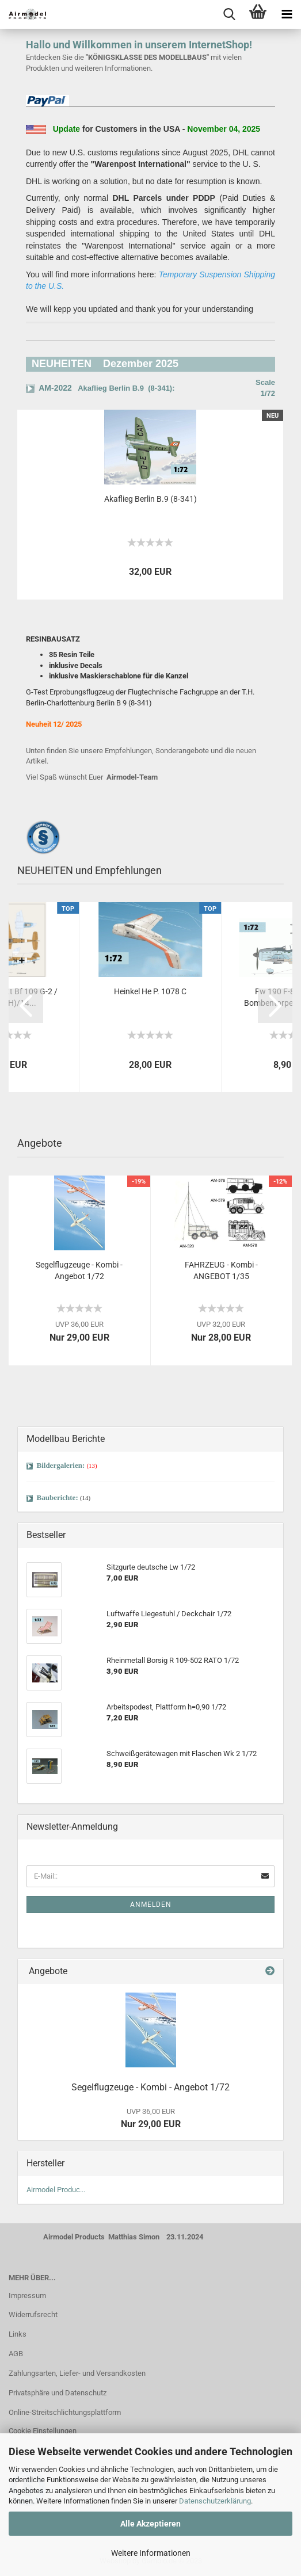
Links (17, 2334)
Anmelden (151, 1904)
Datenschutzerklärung (215, 2501)
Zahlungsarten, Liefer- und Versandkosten (77, 2373)
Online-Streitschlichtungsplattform (65, 2412)
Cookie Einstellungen (43, 2430)
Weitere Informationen (150, 2553)
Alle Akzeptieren (150, 2523)
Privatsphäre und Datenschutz (57, 2392)
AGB (16, 2353)
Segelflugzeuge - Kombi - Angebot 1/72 (79, 1270)
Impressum (27, 2295)
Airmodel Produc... (55, 2189)
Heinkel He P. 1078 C (150, 991)
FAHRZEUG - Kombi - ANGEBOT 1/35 (221, 1270)
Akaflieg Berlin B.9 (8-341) (150, 498)
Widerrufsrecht (33, 2314)
